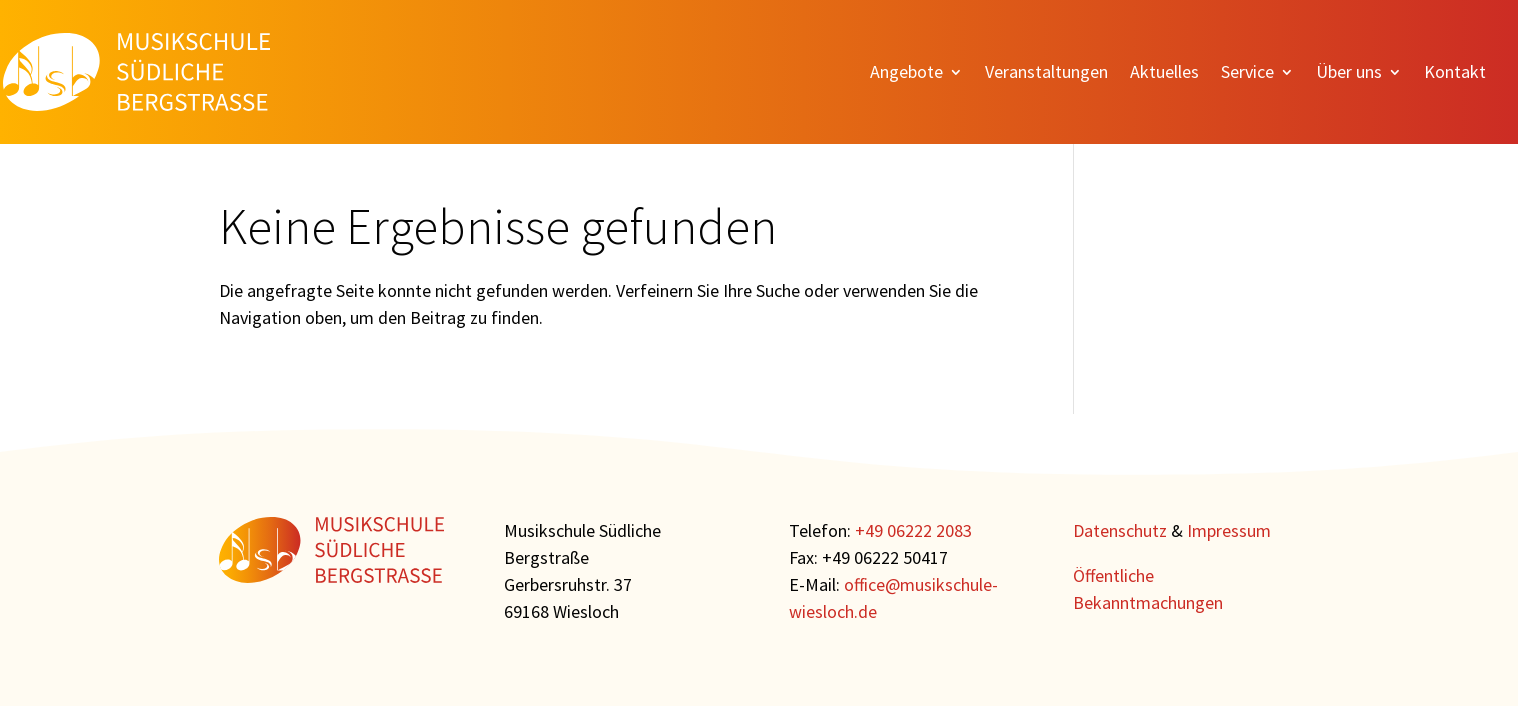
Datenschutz (1120, 530)
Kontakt (1455, 74)
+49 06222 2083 (913, 530)
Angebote (906, 74)
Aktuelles (1164, 74)
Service (1247, 74)
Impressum (1229, 530)
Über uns (1349, 74)
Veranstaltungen (1046, 74)
